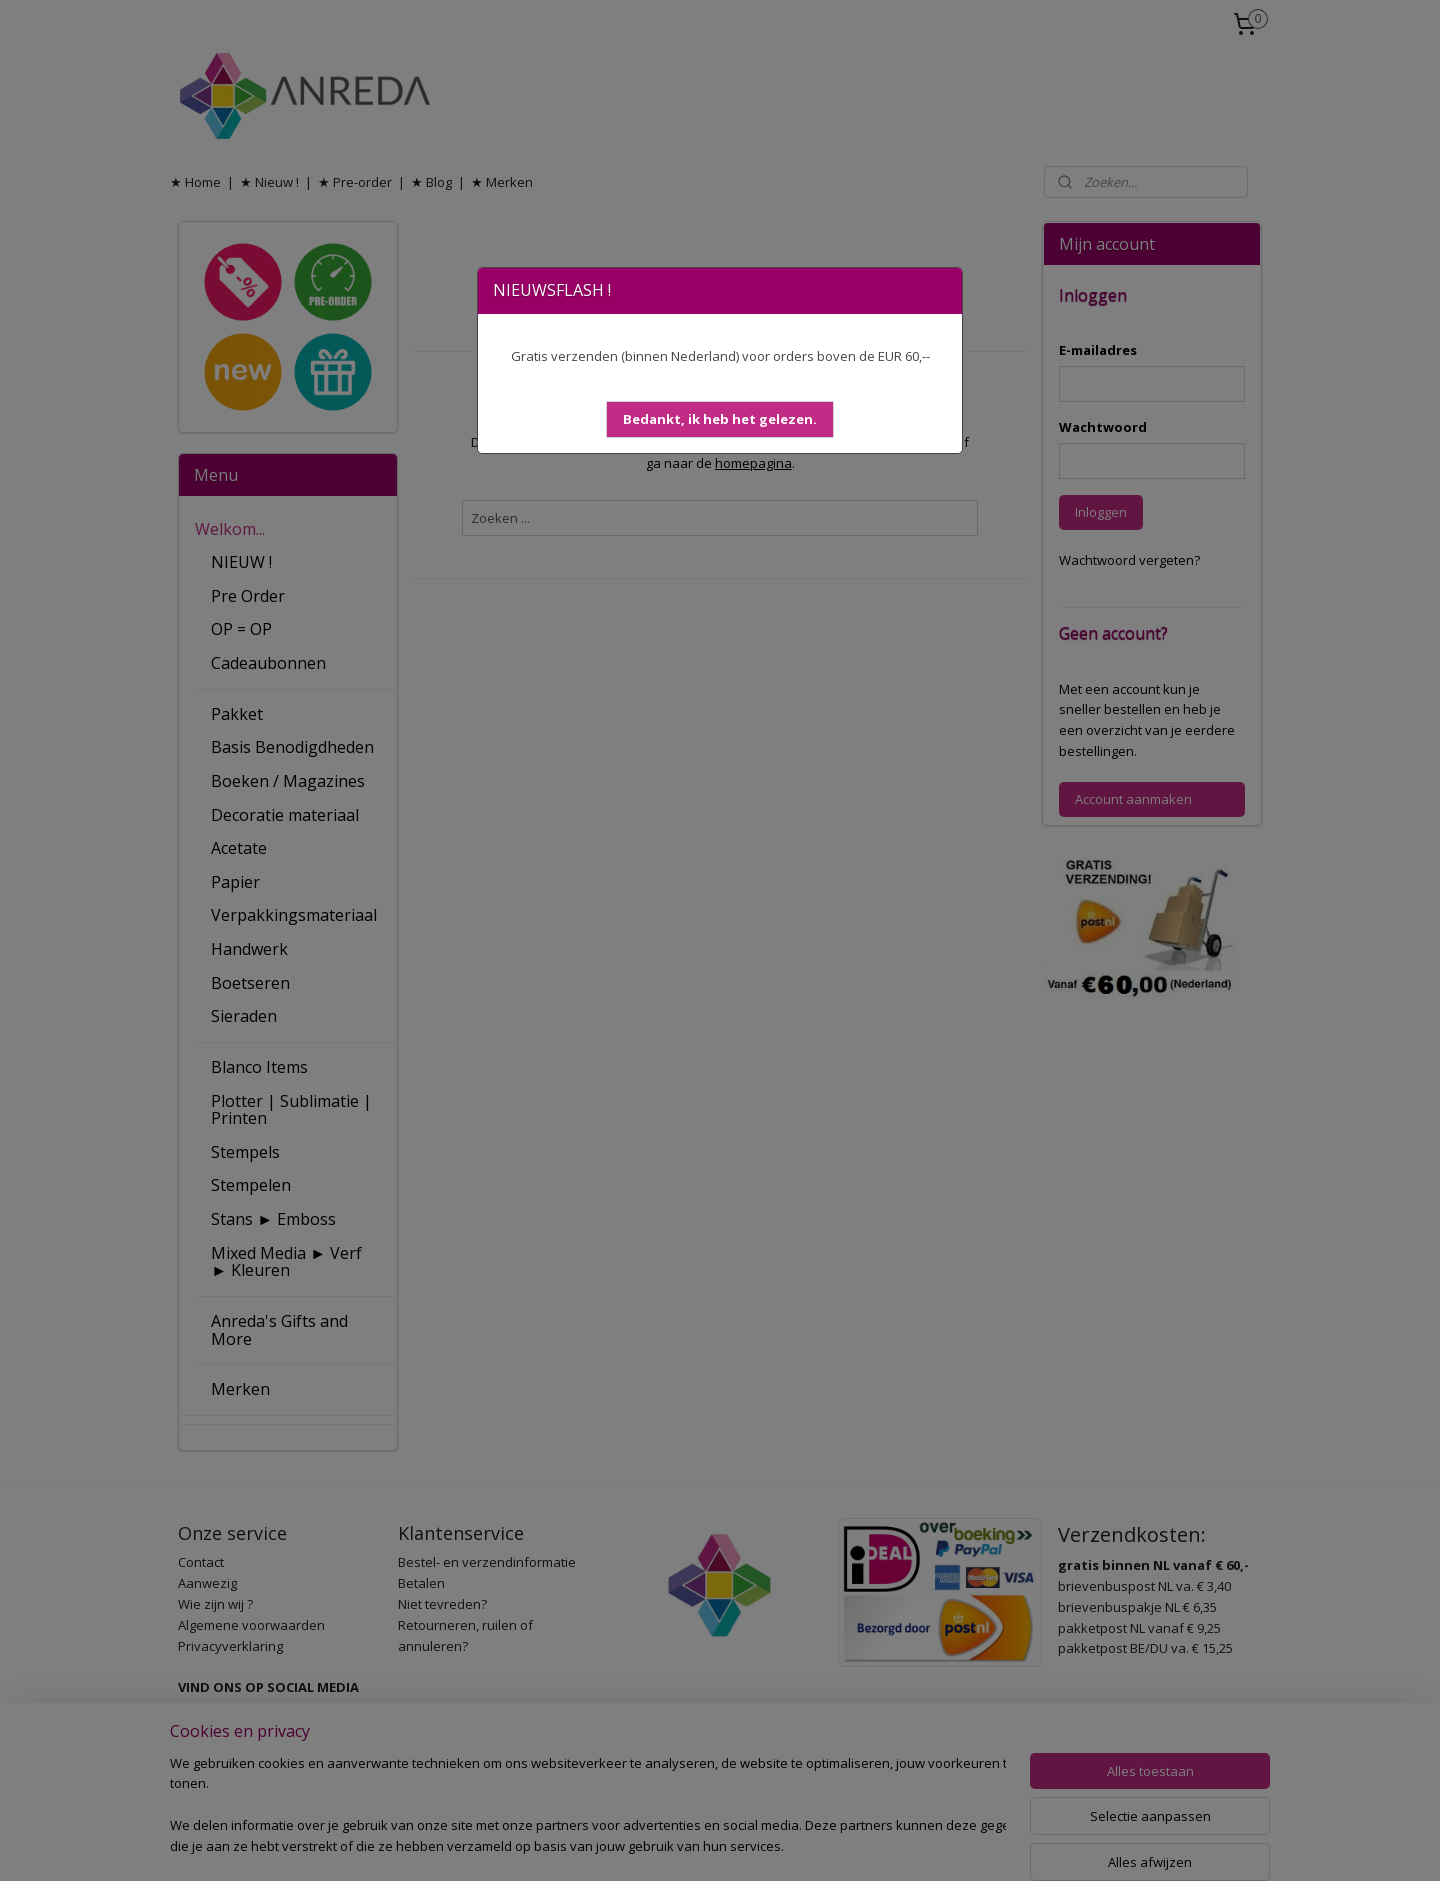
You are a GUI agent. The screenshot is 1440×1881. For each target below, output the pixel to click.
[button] (720, 419)
